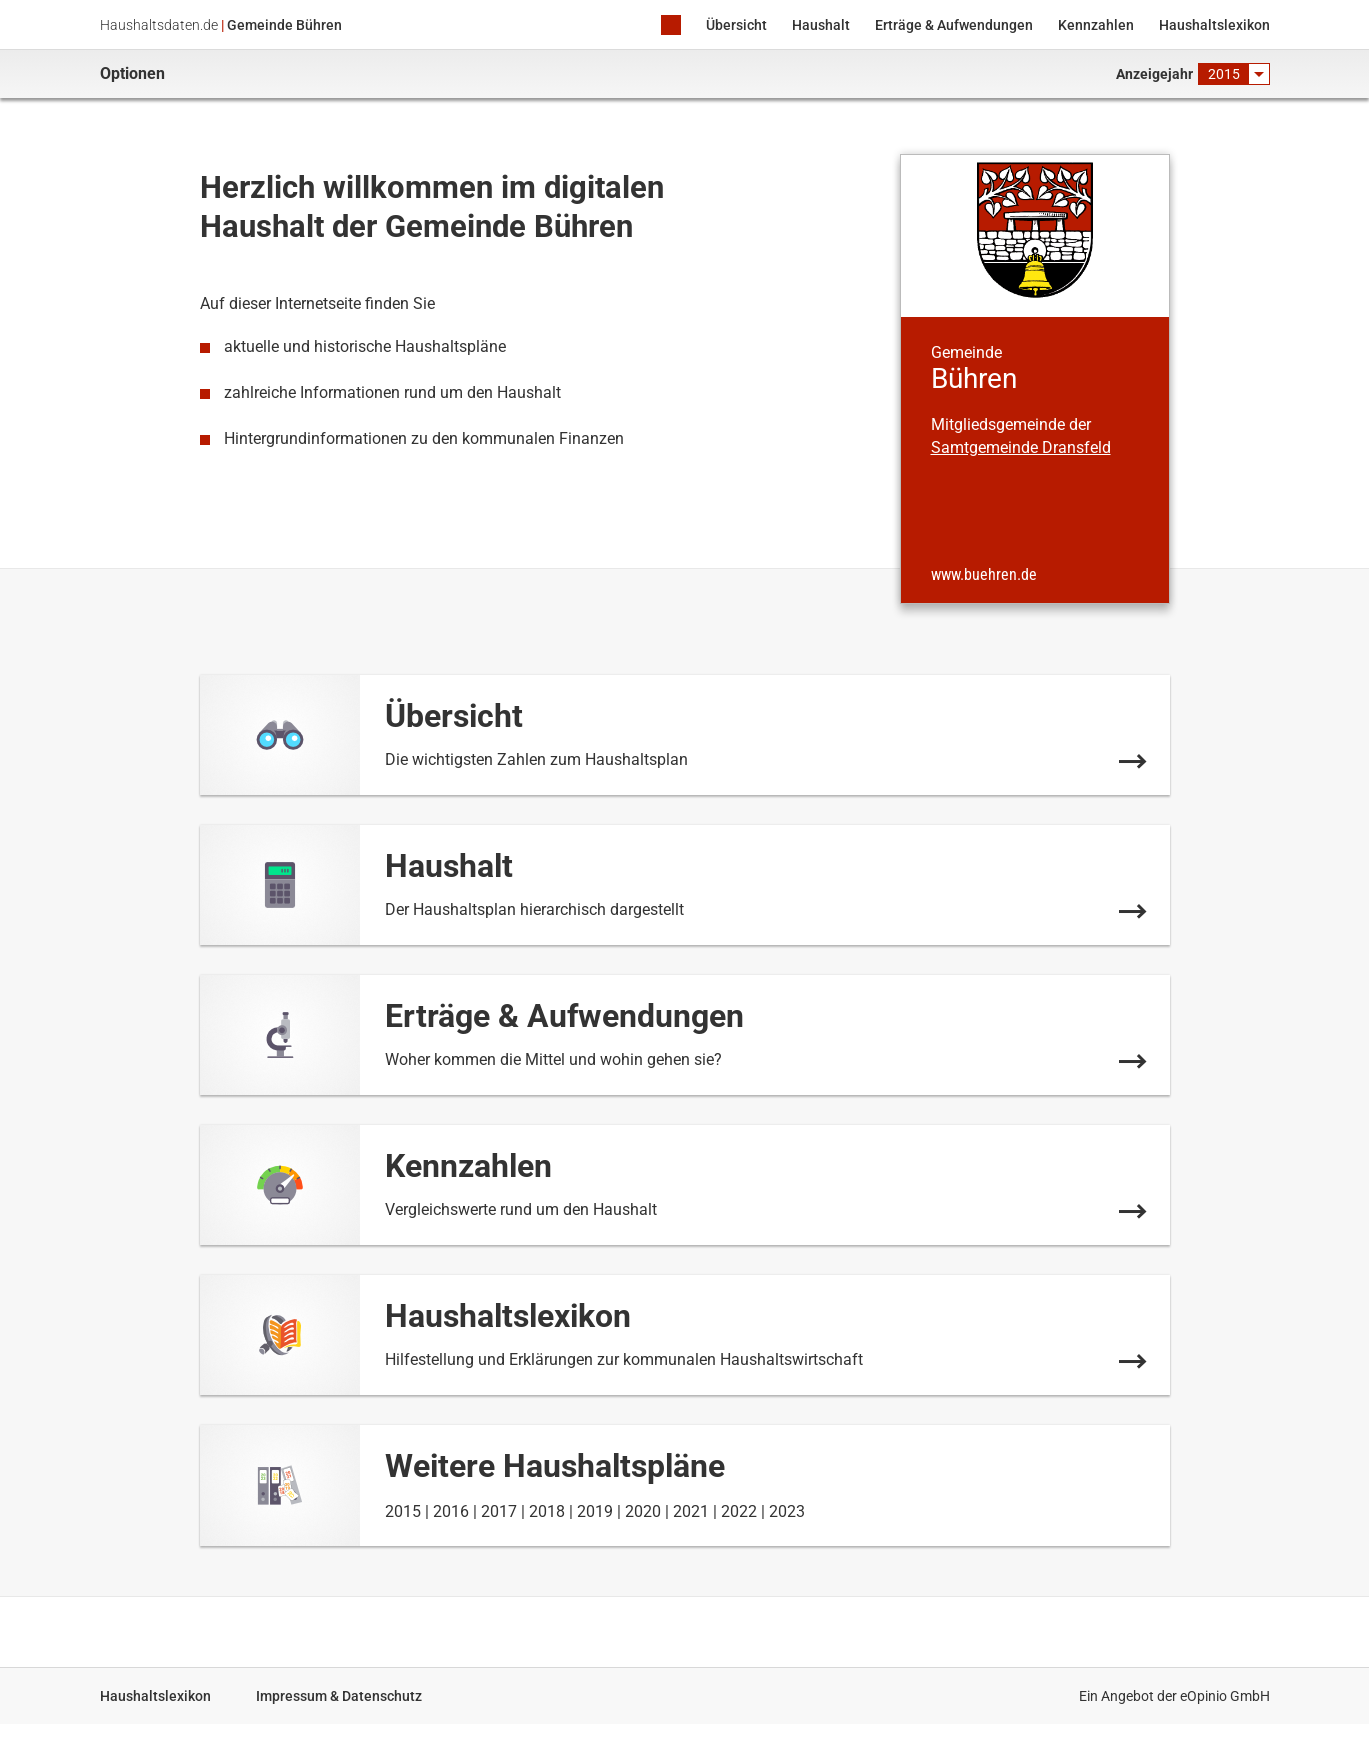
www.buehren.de (984, 575)
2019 (595, 1511)
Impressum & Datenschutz (339, 1696)
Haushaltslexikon (1214, 25)
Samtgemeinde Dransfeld (1021, 447)
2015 (403, 1511)
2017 (499, 1511)
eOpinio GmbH (1225, 1696)
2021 (691, 1511)
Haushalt (821, 25)
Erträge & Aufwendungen (954, 25)
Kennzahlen (1096, 25)
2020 (643, 1511)
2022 (739, 1511)
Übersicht (736, 25)
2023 (787, 1511)
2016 (451, 1511)
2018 (547, 1511)
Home (671, 26)
